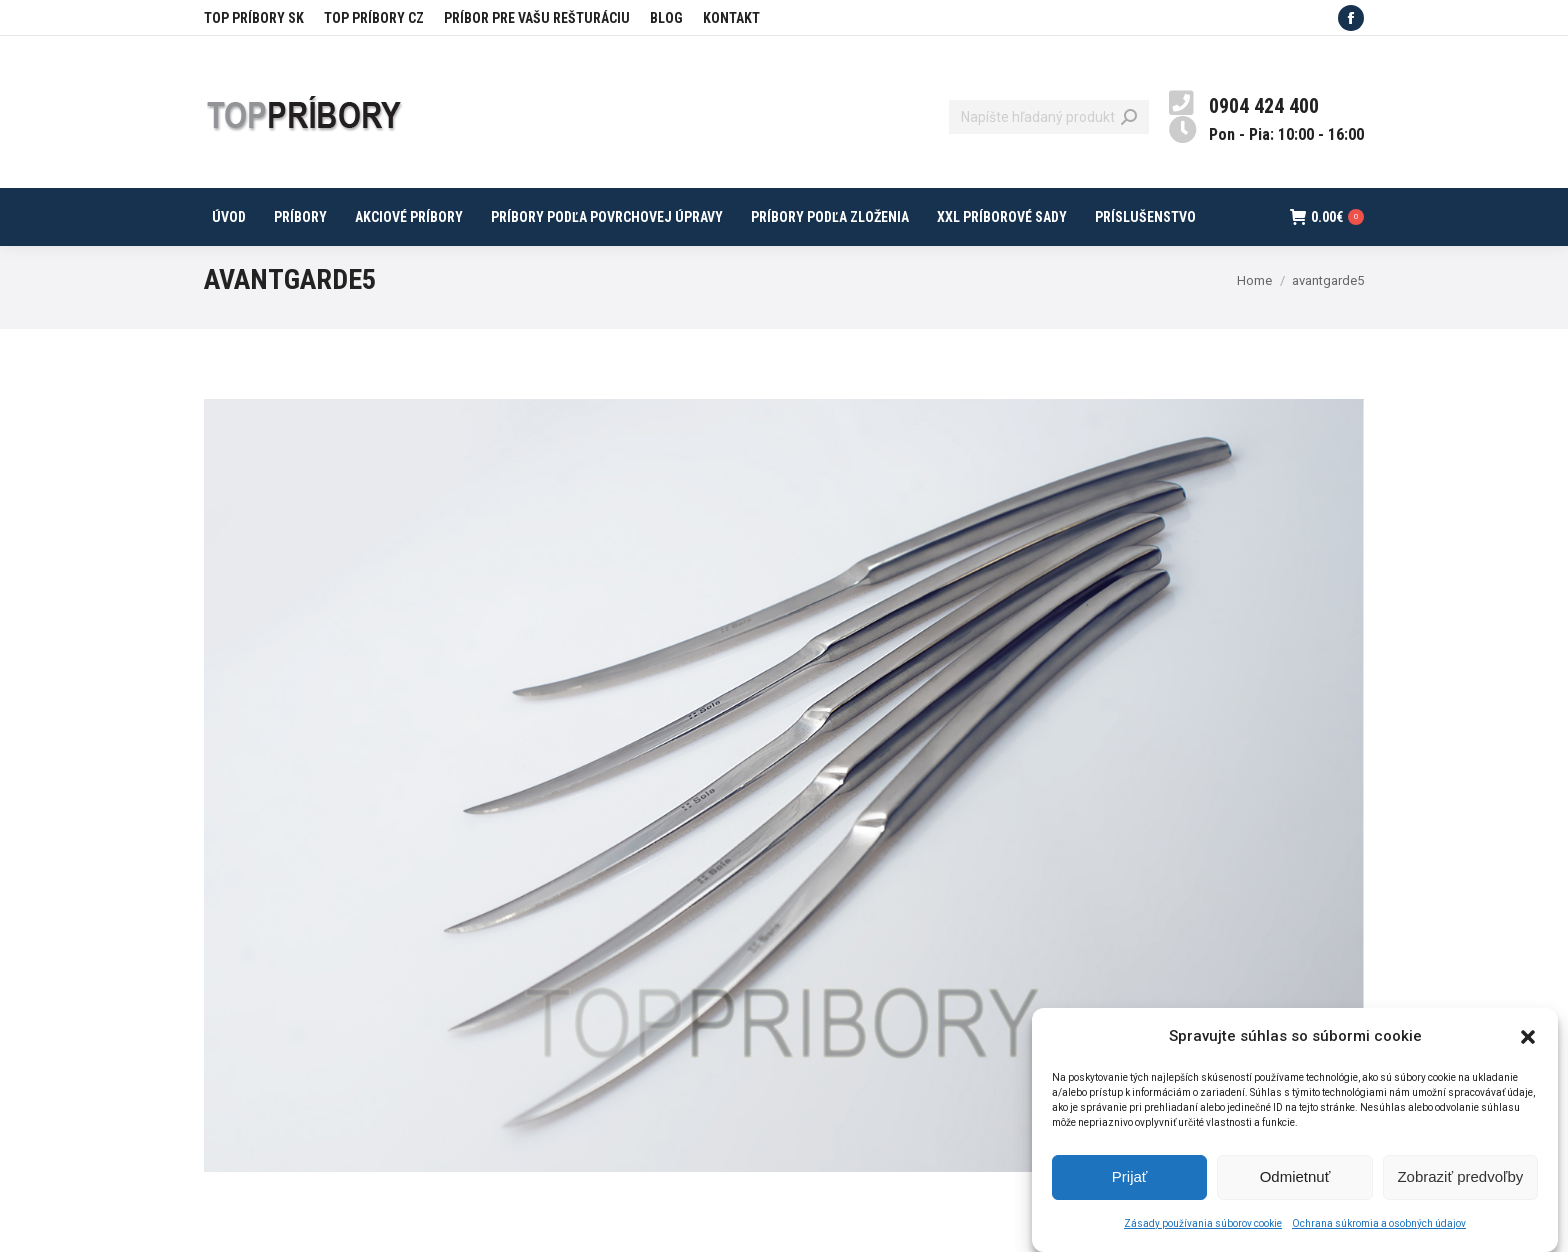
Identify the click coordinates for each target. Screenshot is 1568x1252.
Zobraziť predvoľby (1460, 1187)
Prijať (1130, 1187)
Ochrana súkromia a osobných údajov (1379, 1233)
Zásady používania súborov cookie (1203, 1233)
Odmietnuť (1295, 1187)
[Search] (1049, 117)
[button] (1528, 1047)
